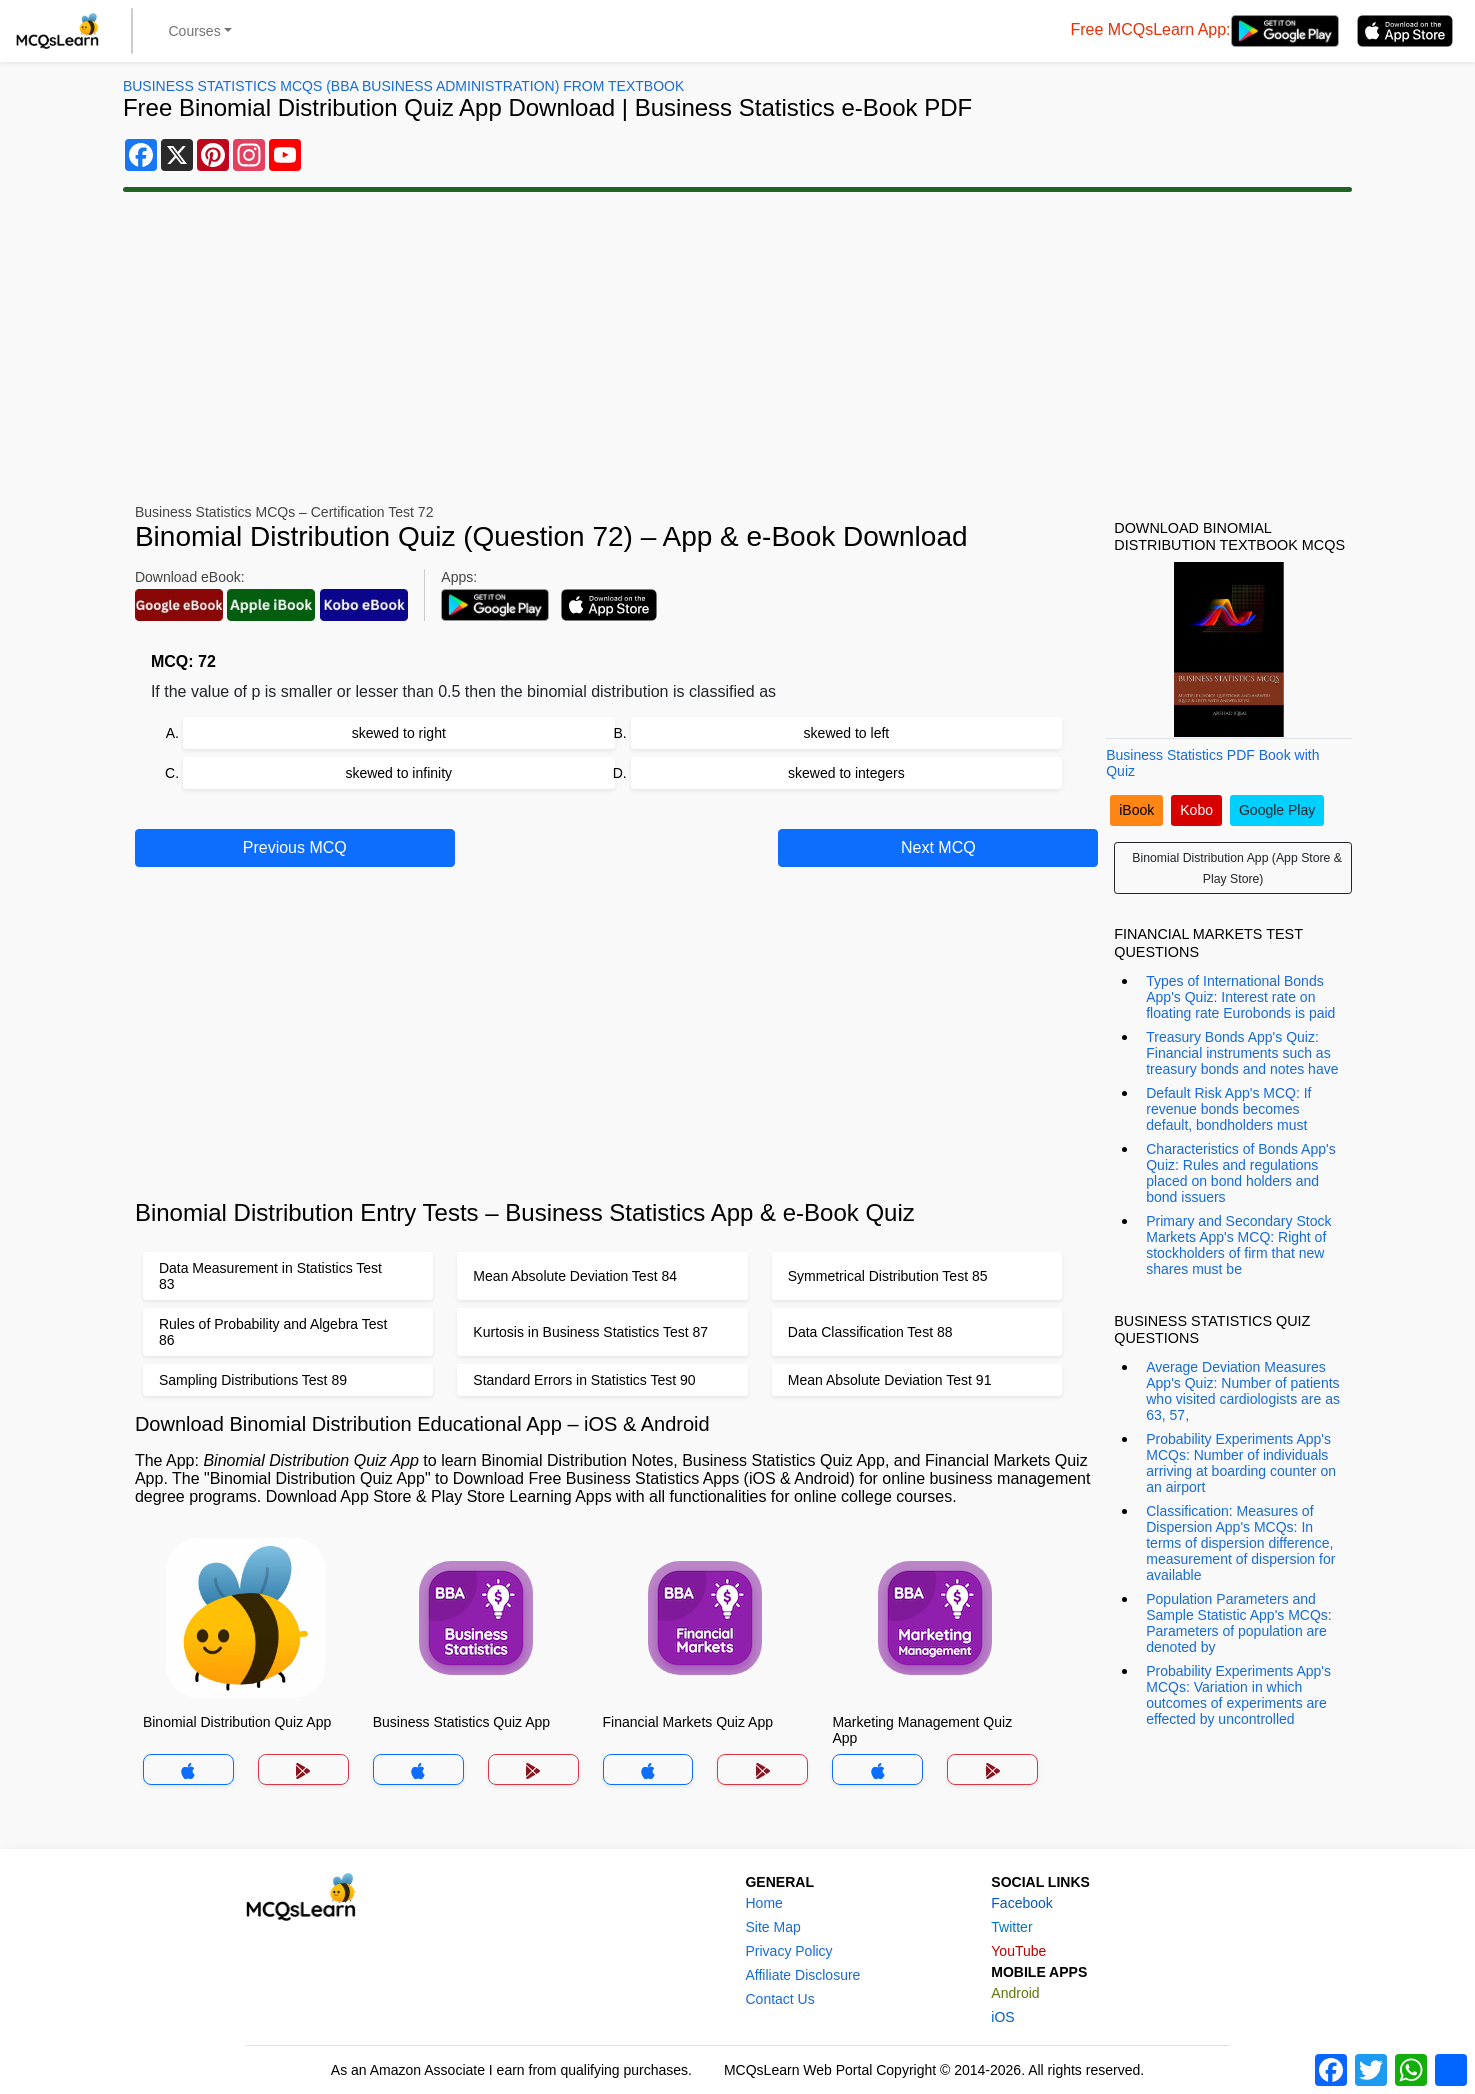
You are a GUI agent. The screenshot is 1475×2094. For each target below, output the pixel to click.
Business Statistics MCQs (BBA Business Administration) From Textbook (403, 86)
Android (1015, 1993)
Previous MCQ (295, 847)
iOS (1002, 2017)
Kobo (1196, 810)
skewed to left (847, 733)
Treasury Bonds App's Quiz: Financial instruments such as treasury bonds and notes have (1242, 1053)
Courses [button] (195, 31)
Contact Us (779, 1999)
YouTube (1018, 1951)
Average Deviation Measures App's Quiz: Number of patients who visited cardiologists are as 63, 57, (1243, 1391)
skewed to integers (846, 773)
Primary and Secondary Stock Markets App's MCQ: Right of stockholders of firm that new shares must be (1238, 1245)
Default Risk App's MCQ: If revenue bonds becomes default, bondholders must (1228, 1109)
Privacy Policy (788, 1951)
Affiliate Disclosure (802, 1975)
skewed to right (399, 733)
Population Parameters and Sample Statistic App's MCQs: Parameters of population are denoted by (1239, 1623)
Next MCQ (938, 847)
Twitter (1011, 1927)
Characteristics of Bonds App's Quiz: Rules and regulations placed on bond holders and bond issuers (1240, 1173)
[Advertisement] (738, 348)
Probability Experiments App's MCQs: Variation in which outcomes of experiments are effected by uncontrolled (1238, 1695)
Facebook (1021, 1903)
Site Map (772, 1927)
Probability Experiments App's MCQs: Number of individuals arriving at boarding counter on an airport (1241, 1463)
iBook (1136, 810)
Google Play (1277, 810)
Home (763, 1903)
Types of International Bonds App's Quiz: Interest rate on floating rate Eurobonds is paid (1240, 997)
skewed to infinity (398, 773)
